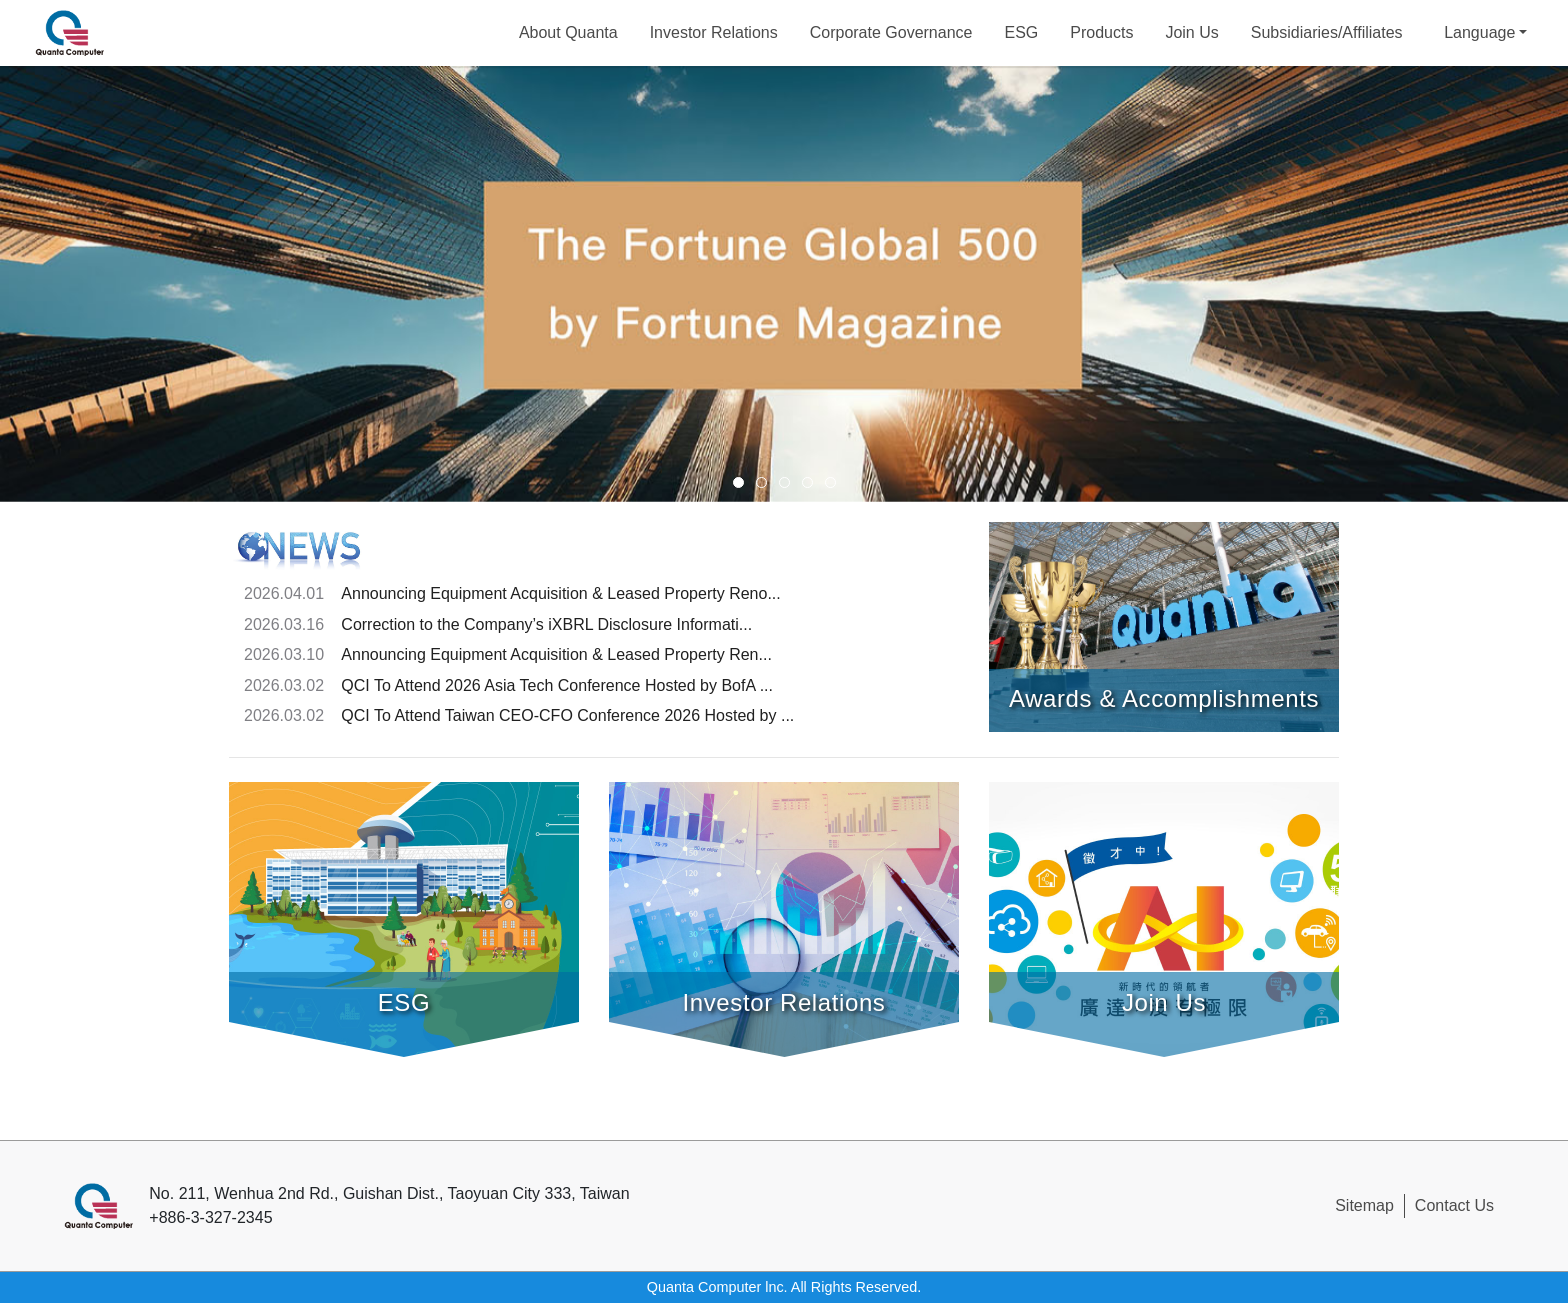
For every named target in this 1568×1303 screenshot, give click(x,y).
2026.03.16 (284, 624)
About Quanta (568, 32)
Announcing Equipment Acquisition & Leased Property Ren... (556, 654)
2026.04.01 (284, 593)
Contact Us (1454, 1205)
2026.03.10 (284, 654)
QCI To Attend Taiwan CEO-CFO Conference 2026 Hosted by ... (567, 715)
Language (1479, 32)
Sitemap (1364, 1205)
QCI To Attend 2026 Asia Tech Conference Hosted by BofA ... (557, 685)
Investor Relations (714, 32)
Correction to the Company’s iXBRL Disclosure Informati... (546, 624)
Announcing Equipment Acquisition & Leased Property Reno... (560, 593)
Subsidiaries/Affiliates (1327, 32)
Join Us (1191, 32)
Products (1101, 32)
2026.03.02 (284, 685)
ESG (1021, 32)
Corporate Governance (891, 32)
